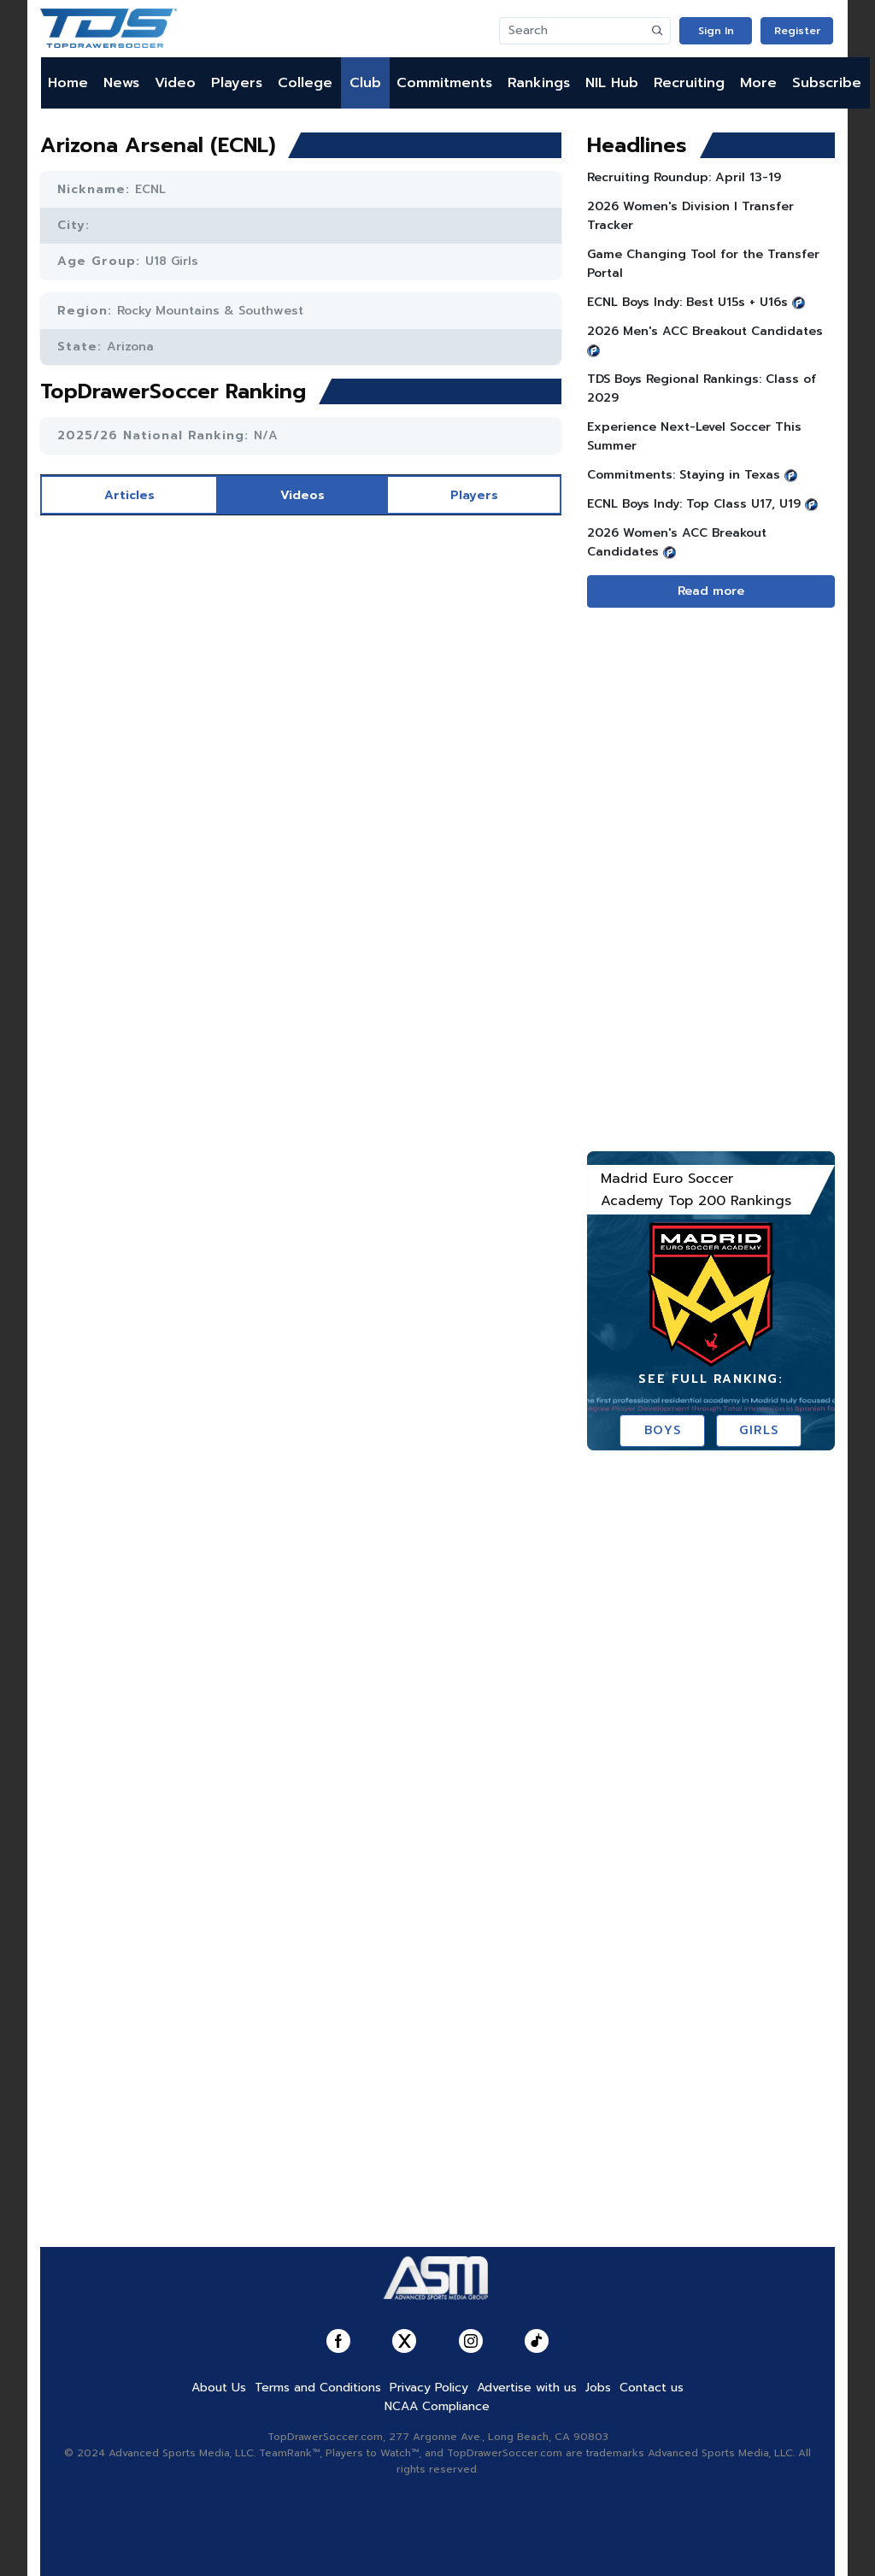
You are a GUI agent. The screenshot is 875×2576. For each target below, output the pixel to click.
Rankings (539, 83)
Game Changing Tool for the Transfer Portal (703, 263)
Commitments (444, 83)
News (121, 83)
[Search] (572, 30)
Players (236, 83)
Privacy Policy (429, 2388)
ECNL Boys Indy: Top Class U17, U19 (694, 504)
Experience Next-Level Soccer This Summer (694, 436)
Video (175, 83)
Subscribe (826, 83)
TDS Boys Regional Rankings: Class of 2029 (701, 388)
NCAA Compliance (437, 2406)
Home (68, 83)
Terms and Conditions (318, 2388)
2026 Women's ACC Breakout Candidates (676, 542)
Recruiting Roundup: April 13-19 (684, 177)
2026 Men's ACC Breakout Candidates (705, 331)
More (758, 83)
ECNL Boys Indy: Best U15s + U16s (687, 302)
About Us (218, 2388)
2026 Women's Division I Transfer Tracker (690, 215)
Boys (662, 1430)
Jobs (598, 2388)
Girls (759, 1430)
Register (797, 30)
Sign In (716, 30)
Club (365, 83)
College (305, 83)
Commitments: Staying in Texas (683, 475)
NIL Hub (611, 83)
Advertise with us (527, 2388)
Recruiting (689, 83)
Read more (711, 591)
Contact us (652, 2388)
